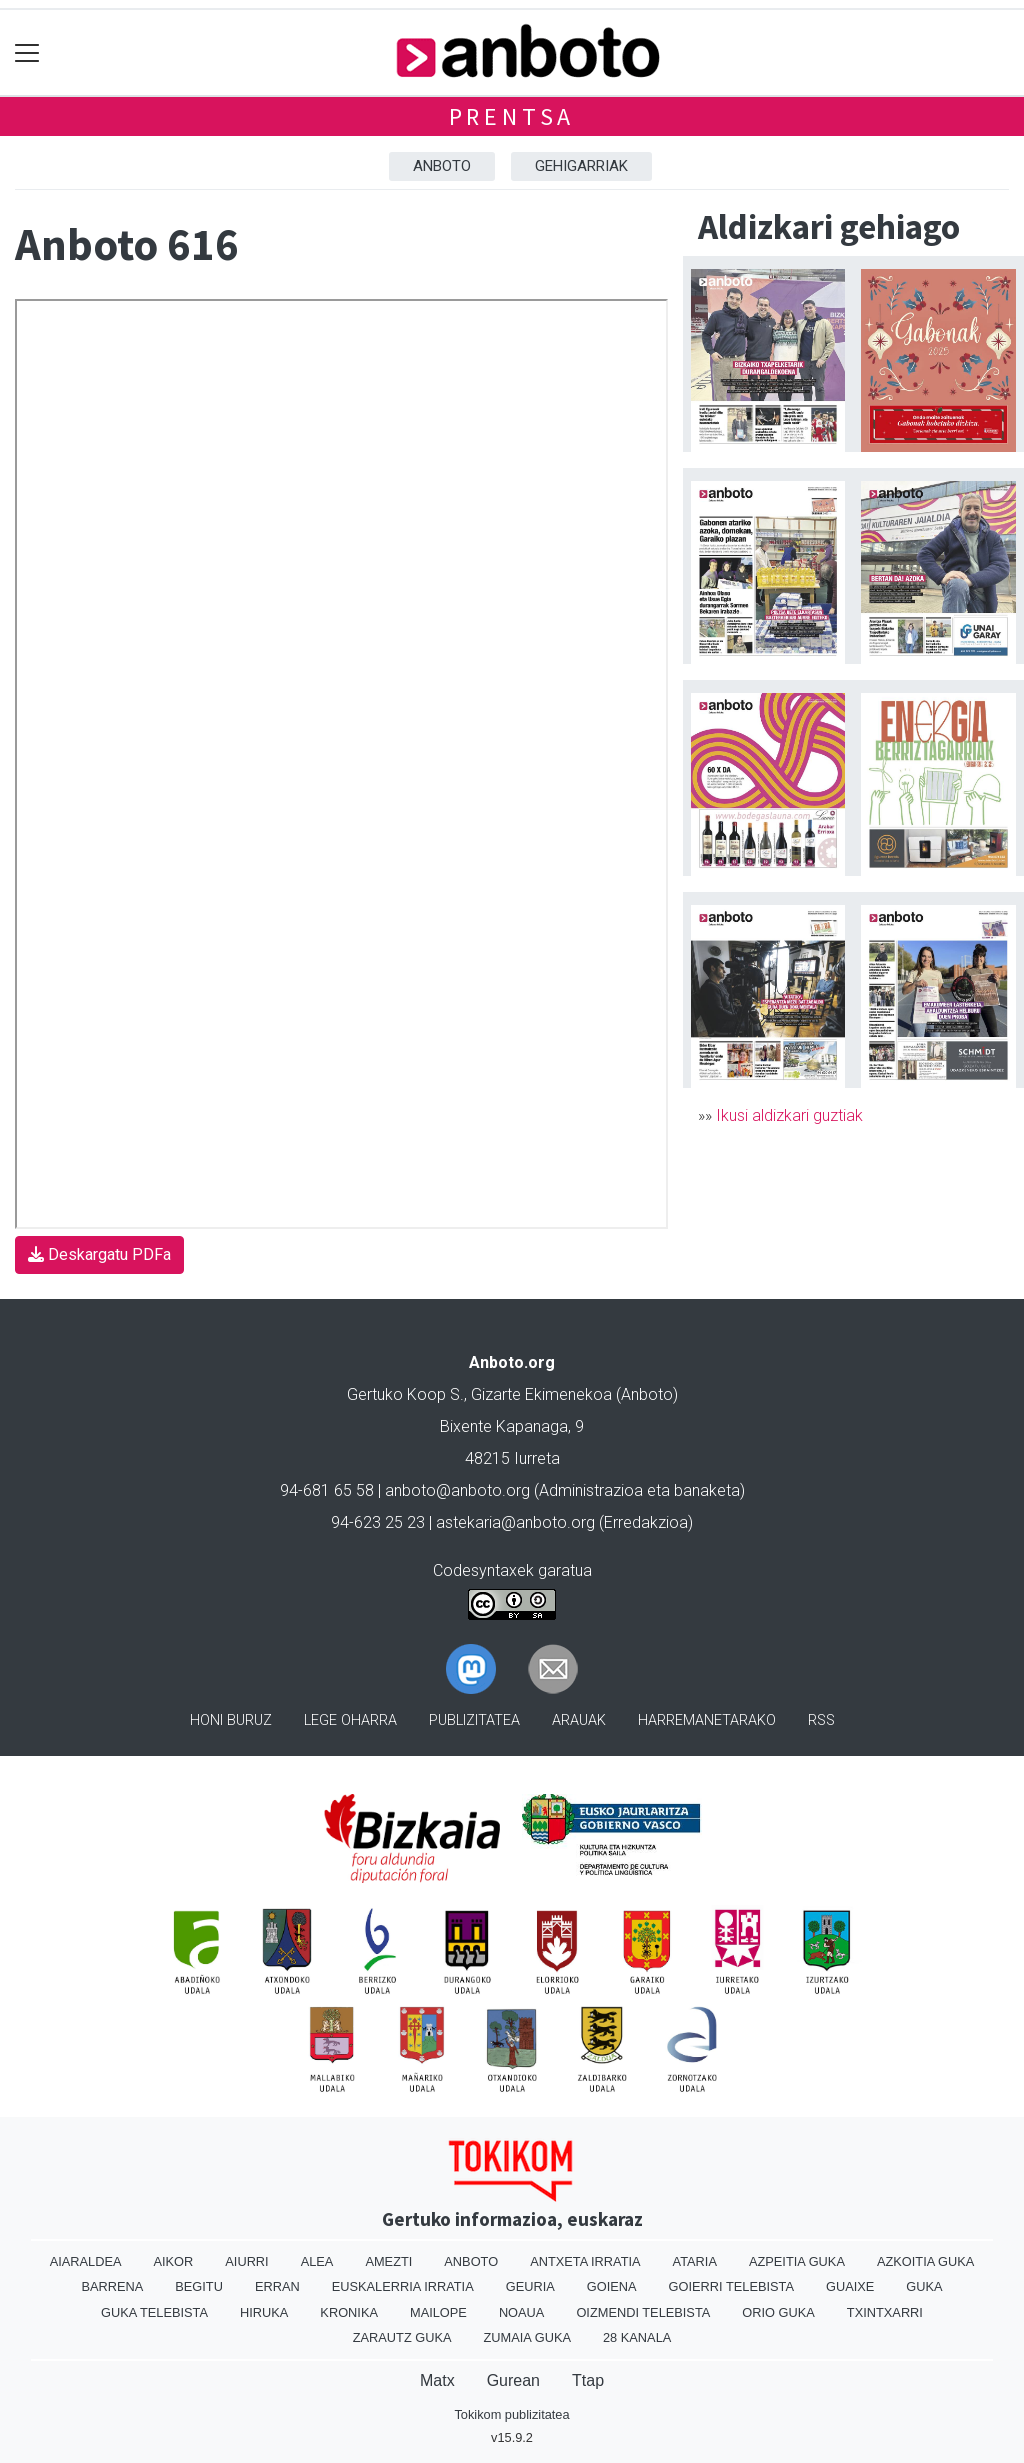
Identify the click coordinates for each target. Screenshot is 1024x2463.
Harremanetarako (707, 1720)
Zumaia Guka (527, 2337)
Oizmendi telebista (643, 2312)
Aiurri (246, 2261)
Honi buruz (231, 1720)
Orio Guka (778, 2312)
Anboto (442, 166)
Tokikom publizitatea (511, 2414)
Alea (317, 2261)
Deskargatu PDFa (99, 1254)
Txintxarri (885, 2312)
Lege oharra (350, 1720)
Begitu (199, 2286)
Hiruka (264, 2312)
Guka (924, 2286)
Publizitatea (474, 1720)
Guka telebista (154, 2312)
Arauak (579, 1720)
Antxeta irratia (585, 2261)
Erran (277, 2286)
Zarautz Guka (402, 2337)
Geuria (530, 2286)
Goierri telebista (731, 2286)
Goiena (612, 2286)
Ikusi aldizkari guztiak (789, 1115)
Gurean (513, 2380)
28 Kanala (637, 2337)
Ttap (588, 2380)
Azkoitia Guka (925, 2261)
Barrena (112, 2286)
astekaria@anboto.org (515, 1522)
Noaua (522, 2312)
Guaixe (850, 2286)
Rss (821, 1720)
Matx (437, 2380)
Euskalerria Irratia (403, 2286)
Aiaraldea (86, 2261)
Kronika (349, 2312)
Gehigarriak (581, 166)
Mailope (438, 2312)
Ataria (695, 2261)
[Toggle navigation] (27, 52)
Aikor (173, 2261)
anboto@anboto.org (457, 1490)
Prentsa (512, 116)
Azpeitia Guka (797, 2261)
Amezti (388, 2261)
